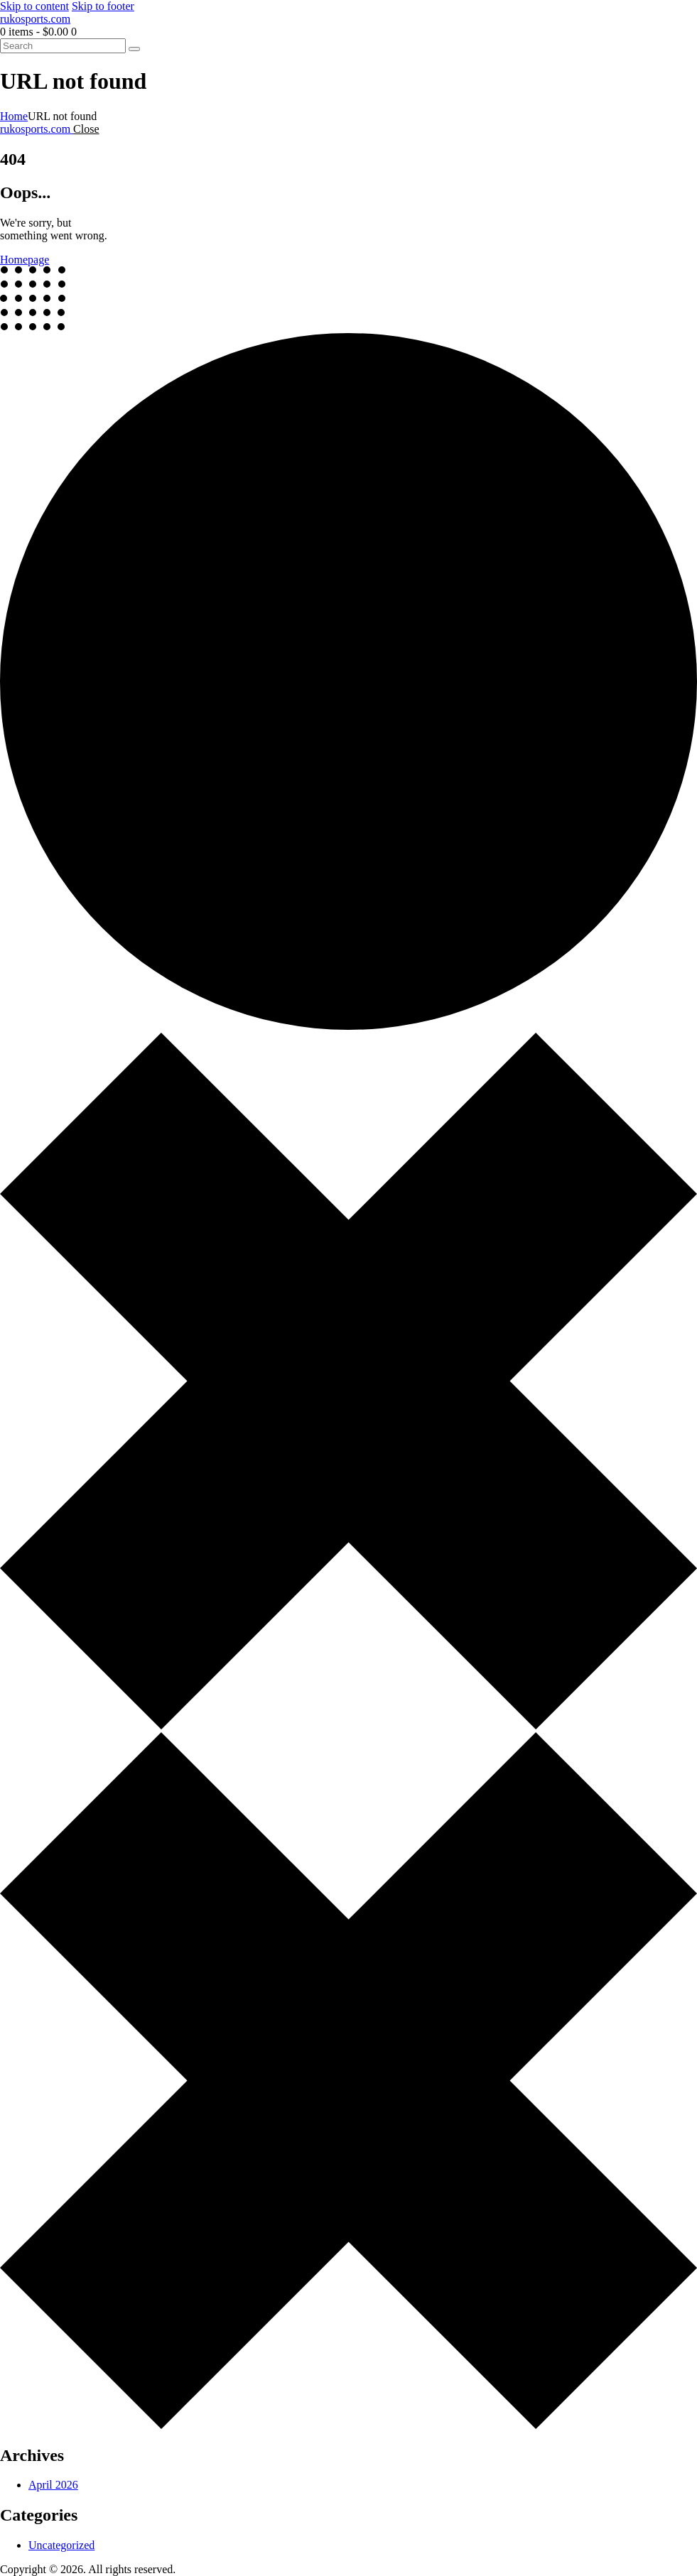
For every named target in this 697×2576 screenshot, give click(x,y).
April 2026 (53, 2485)
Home (14, 116)
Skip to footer (103, 6)
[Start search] (134, 49)
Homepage (24, 260)
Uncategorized (61, 2545)
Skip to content (34, 6)
